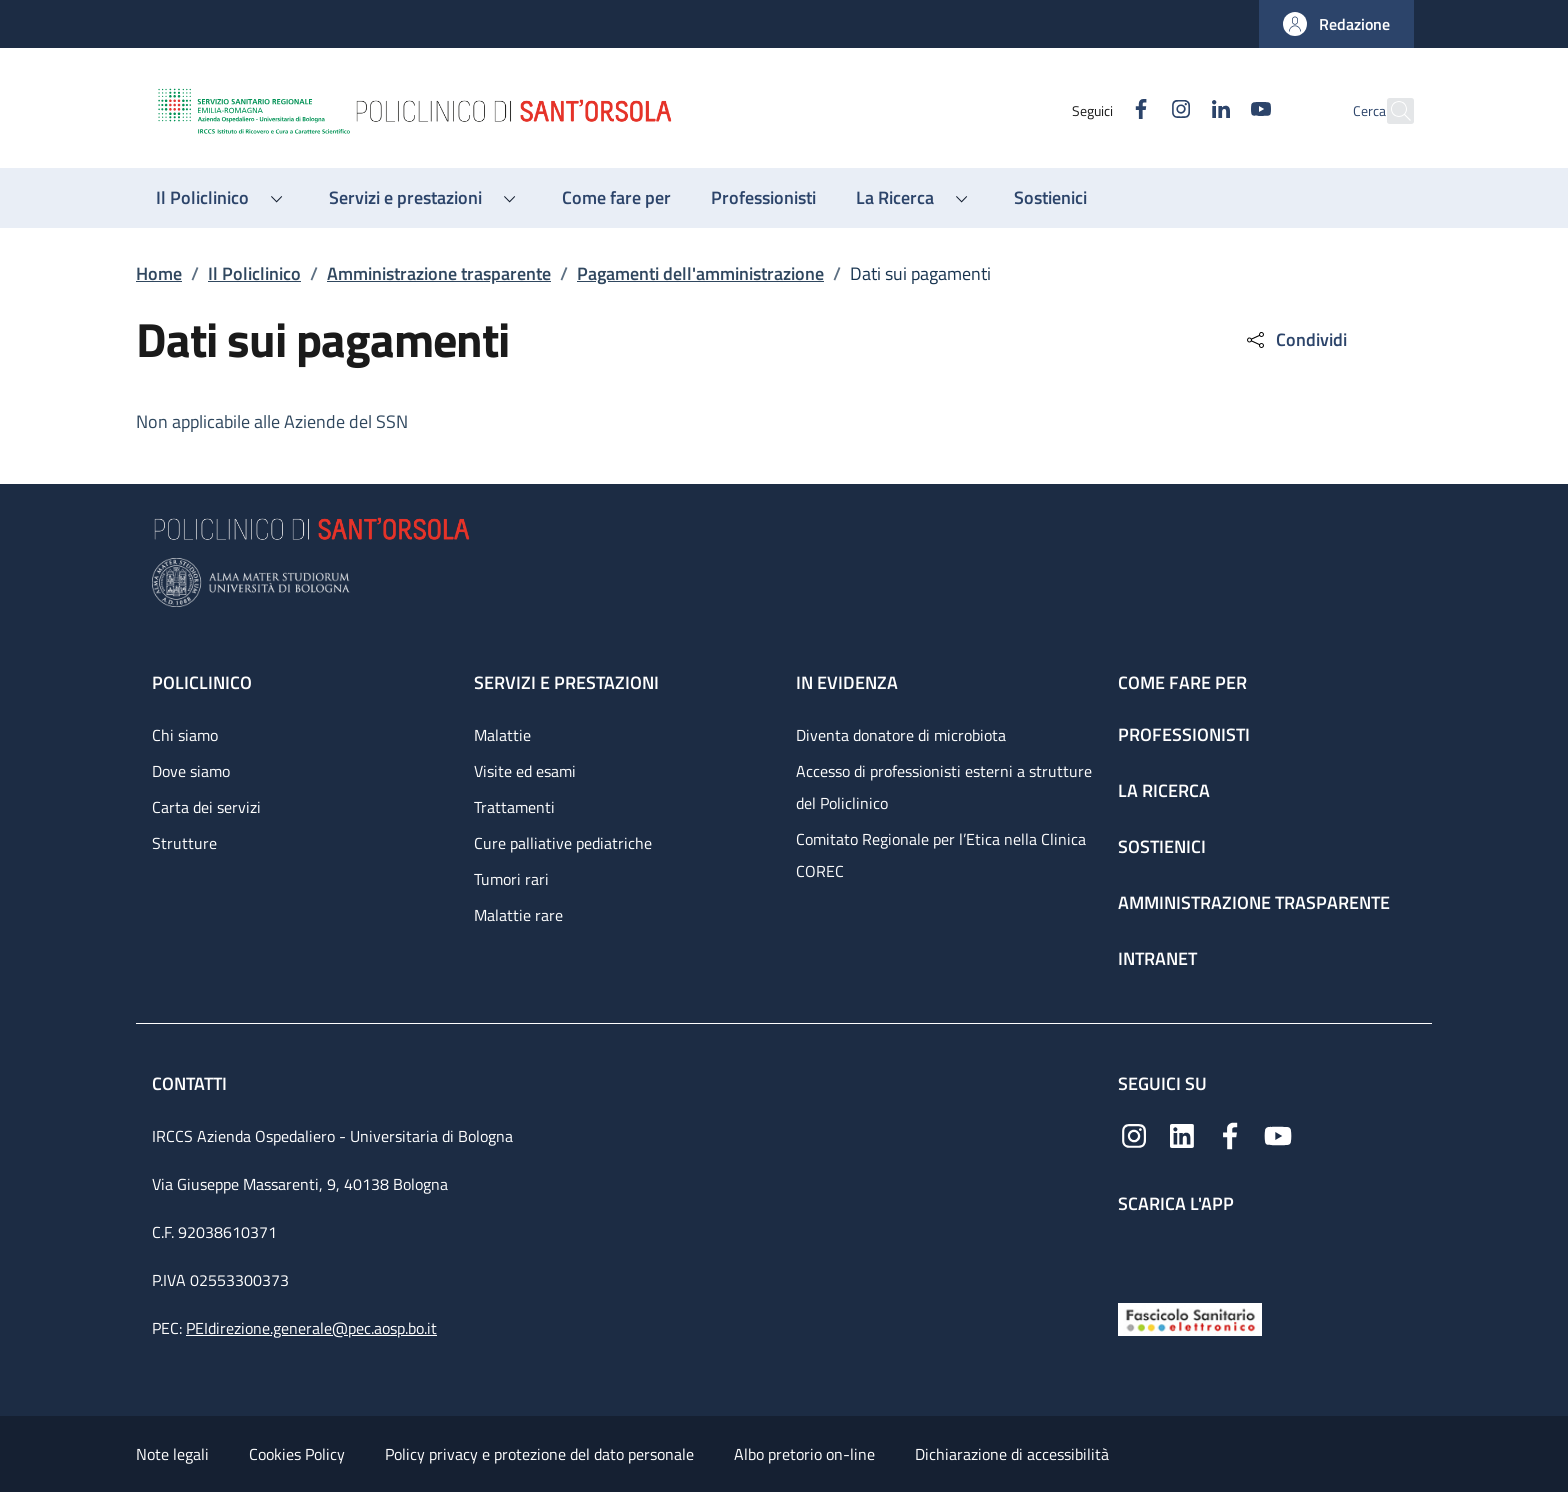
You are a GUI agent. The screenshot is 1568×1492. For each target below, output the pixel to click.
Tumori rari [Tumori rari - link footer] (511, 879)
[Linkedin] (1177, 110)
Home (159, 273)
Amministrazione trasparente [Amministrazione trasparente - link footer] (1254, 902)
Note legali (172, 1454)
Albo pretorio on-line (804, 1454)
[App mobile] (1134, 1253)
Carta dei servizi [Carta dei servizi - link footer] (206, 807)
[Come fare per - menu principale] (616, 198)
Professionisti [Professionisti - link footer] (1184, 734)
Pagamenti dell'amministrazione (700, 273)
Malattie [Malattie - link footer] (502, 735)
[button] (1336, 24)
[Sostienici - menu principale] (1050, 198)
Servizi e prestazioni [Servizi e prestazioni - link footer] (566, 682)
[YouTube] (1217, 110)
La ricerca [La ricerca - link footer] (1164, 790)
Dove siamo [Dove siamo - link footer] (191, 771)
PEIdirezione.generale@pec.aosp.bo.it (311, 1328)
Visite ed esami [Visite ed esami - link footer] (525, 771)
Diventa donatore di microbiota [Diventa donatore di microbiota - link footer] (901, 735)
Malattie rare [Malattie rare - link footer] (518, 915)
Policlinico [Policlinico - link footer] (202, 682)
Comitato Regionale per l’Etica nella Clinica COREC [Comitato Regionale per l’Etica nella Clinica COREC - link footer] (941, 855)
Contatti (191, 1083)
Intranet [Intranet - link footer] (1157, 958)
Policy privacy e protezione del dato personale (539, 1454)
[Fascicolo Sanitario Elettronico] (1190, 1317)
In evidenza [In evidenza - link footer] (847, 682)
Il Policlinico (254, 273)
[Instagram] (1137, 110)
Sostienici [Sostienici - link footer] (1162, 846)
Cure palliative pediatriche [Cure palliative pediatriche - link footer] (563, 843)
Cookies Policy (297, 1454)
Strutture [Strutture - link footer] (184, 843)
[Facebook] (1097, 110)
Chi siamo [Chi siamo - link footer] (185, 735)
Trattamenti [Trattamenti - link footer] (514, 807)
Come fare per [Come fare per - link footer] (1182, 682)
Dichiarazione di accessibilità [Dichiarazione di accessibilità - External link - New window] (1012, 1454)
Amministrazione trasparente (439, 273)
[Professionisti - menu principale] (763, 198)
